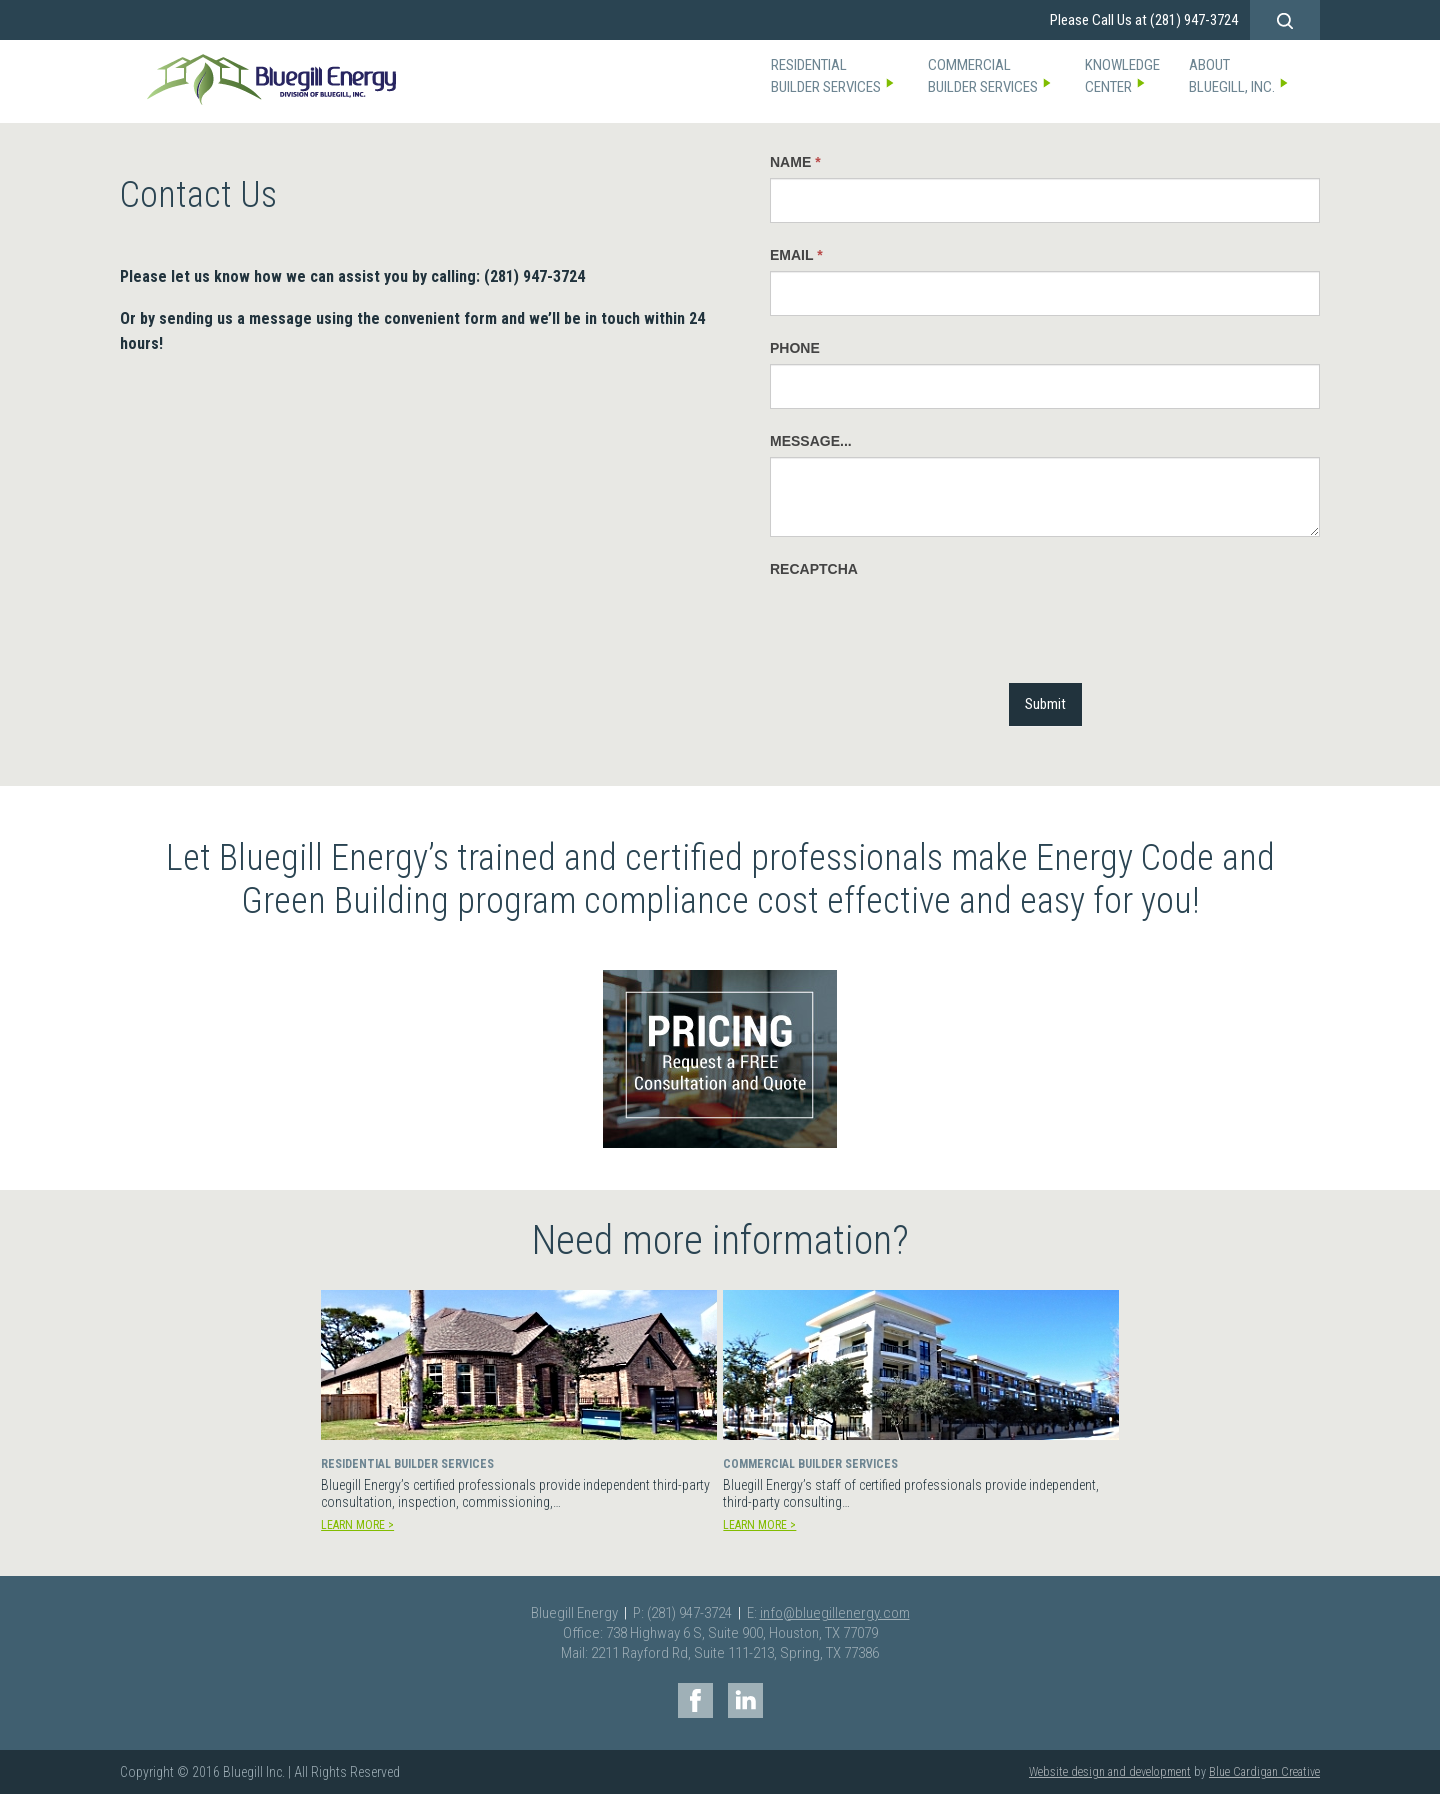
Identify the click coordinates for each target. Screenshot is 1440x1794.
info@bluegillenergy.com (835, 1613)
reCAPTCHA (814, 569)
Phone (795, 348)
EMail (796, 255)
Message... (811, 441)
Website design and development (1110, 1772)
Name (795, 162)
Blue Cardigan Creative (1264, 1772)
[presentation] (922, 624)
